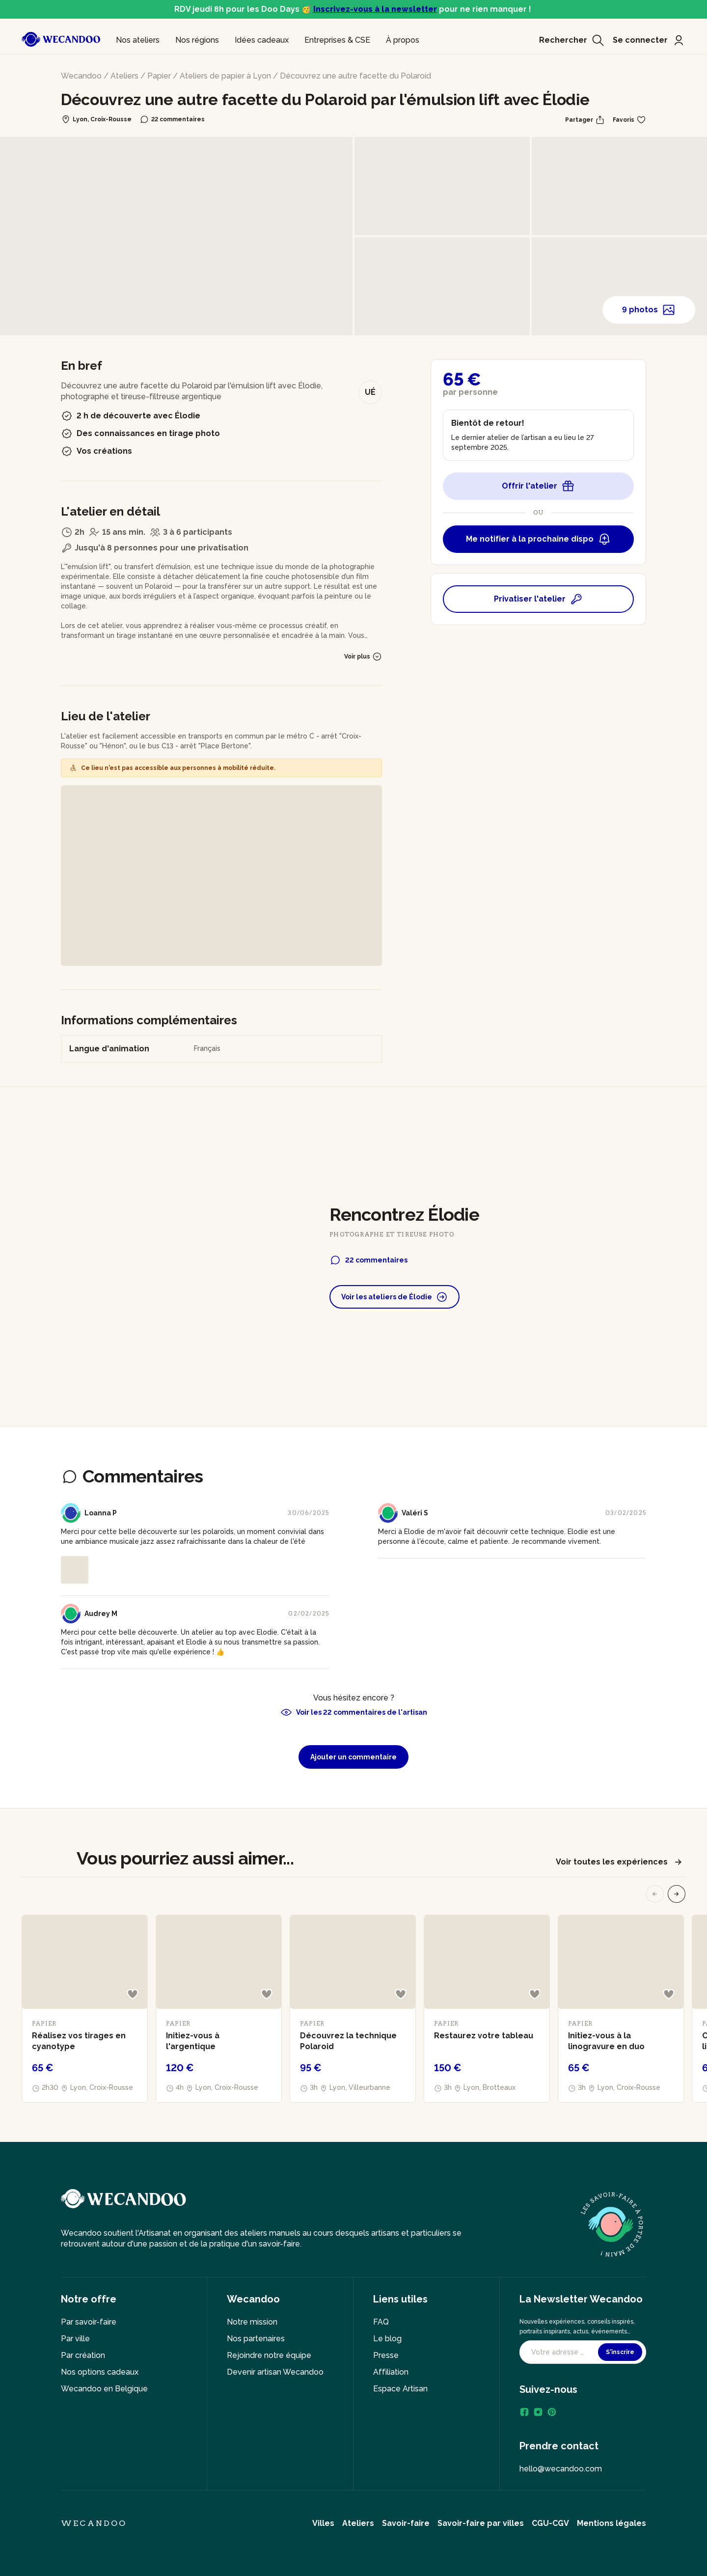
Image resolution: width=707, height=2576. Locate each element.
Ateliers (124, 76)
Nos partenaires (256, 2338)
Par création (83, 2355)
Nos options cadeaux (99, 2372)
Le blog (387, 2338)
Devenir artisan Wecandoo (275, 2372)
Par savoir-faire (88, 2322)
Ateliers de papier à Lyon (225, 76)
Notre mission (252, 2322)
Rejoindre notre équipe (269, 2355)
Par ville (75, 2338)
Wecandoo (81, 76)
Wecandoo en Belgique (104, 2388)
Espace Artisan (400, 2388)
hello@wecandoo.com (560, 2468)
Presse (386, 2355)
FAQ (381, 2322)
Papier (159, 76)
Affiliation (390, 2372)
